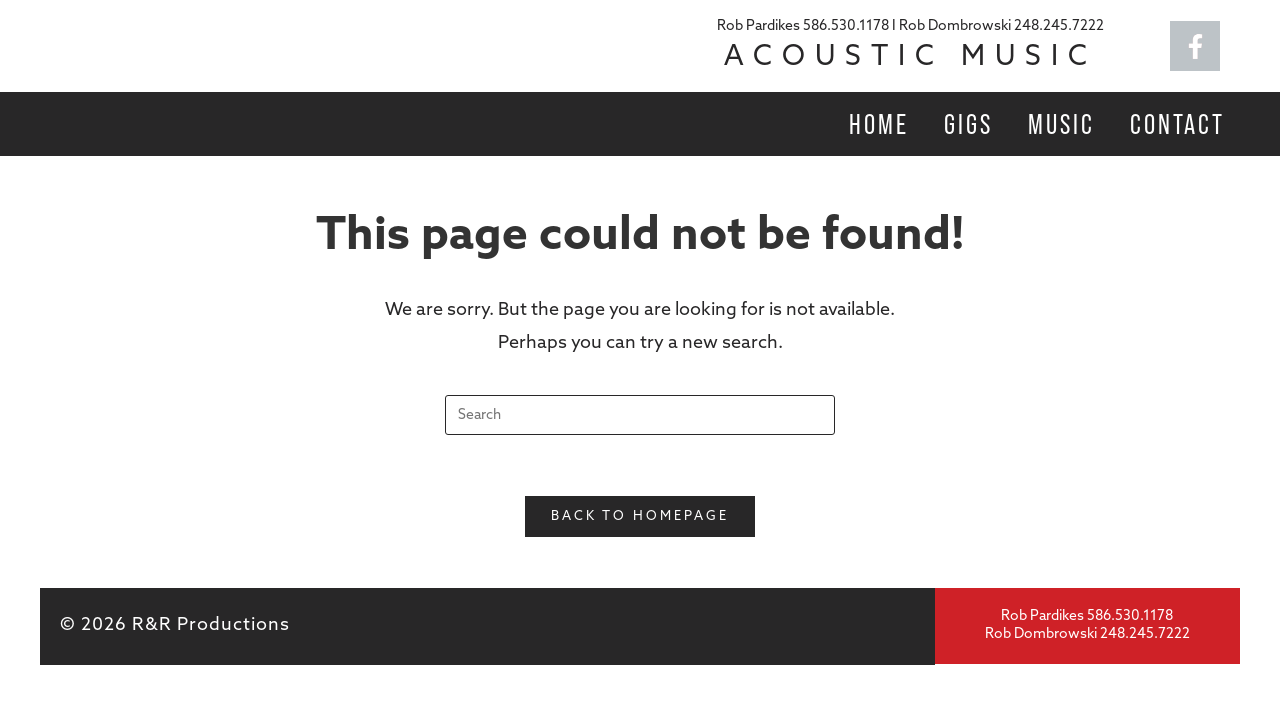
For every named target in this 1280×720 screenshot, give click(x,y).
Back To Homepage (640, 516)
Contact (1177, 124)
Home (879, 124)
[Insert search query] (640, 415)
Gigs (968, 124)
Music (1061, 124)
